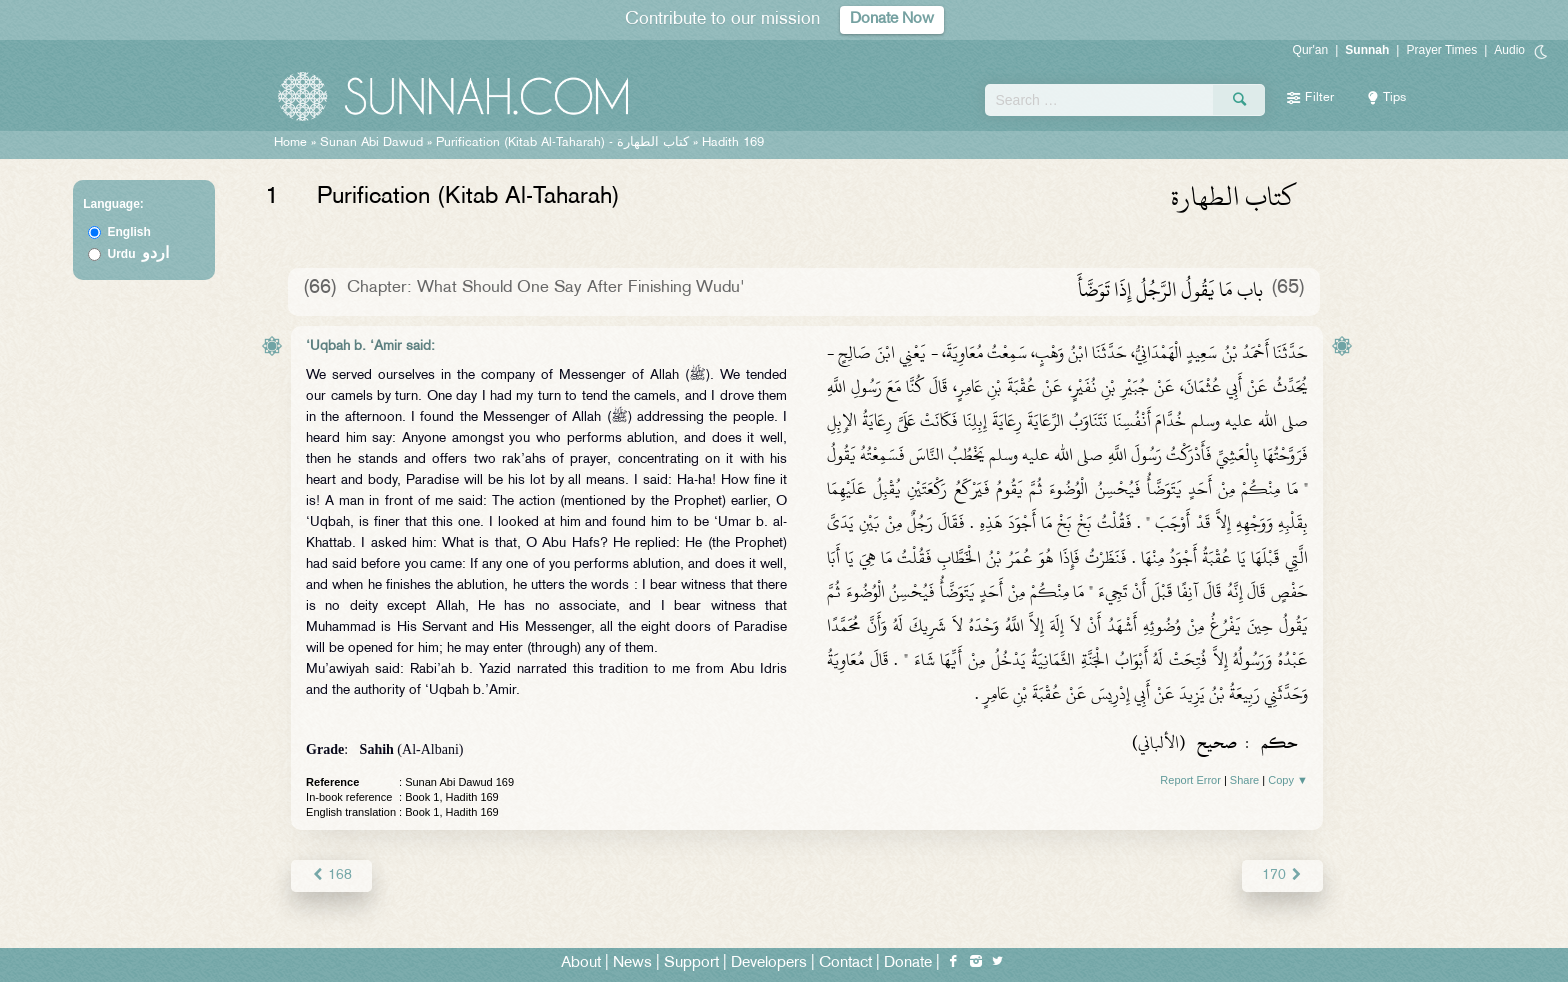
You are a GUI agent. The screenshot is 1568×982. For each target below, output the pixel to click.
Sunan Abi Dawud (371, 143)
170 (1282, 875)
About (581, 963)
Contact (845, 963)
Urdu (139, 254)
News (632, 963)
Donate (908, 963)
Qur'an (1311, 50)
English (129, 232)
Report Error (1190, 780)
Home (290, 143)
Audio (1509, 50)
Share (1244, 780)
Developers (769, 963)
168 (331, 875)
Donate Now (892, 19)
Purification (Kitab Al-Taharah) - (564, 143)
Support (691, 963)
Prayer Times (1441, 50)
